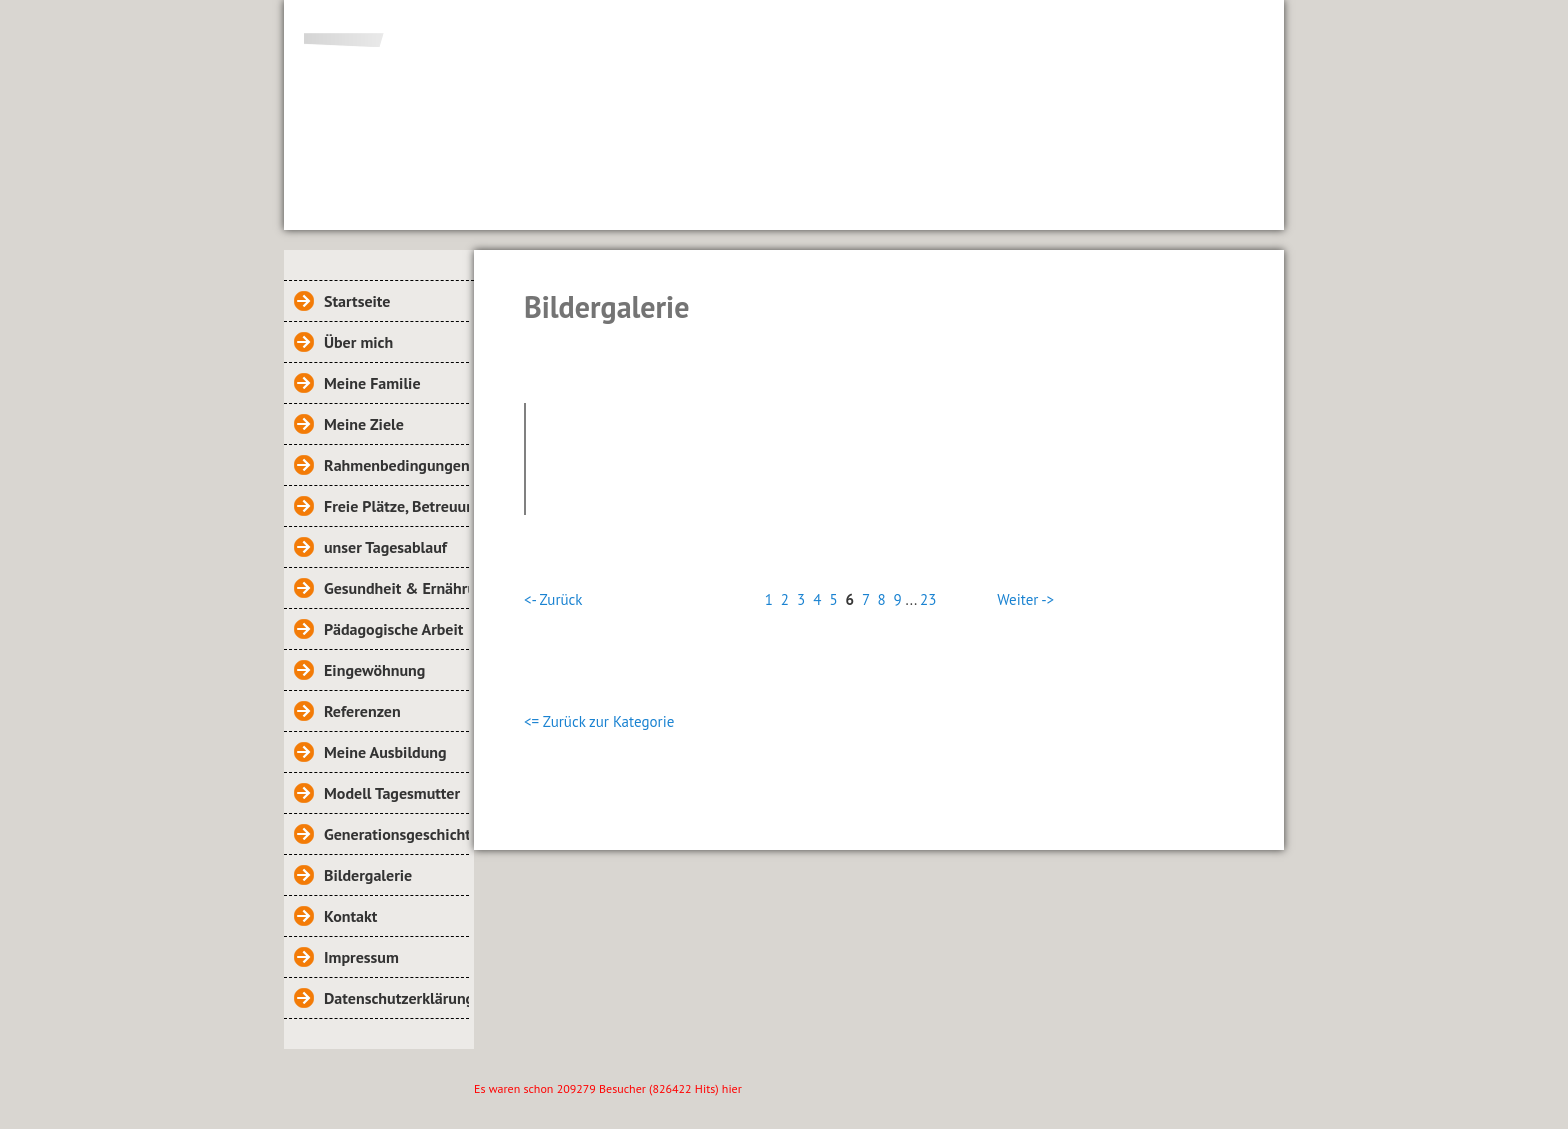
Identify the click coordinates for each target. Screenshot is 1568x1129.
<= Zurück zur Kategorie (599, 721)
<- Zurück (553, 599)
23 (928, 599)
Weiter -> (1025, 599)
